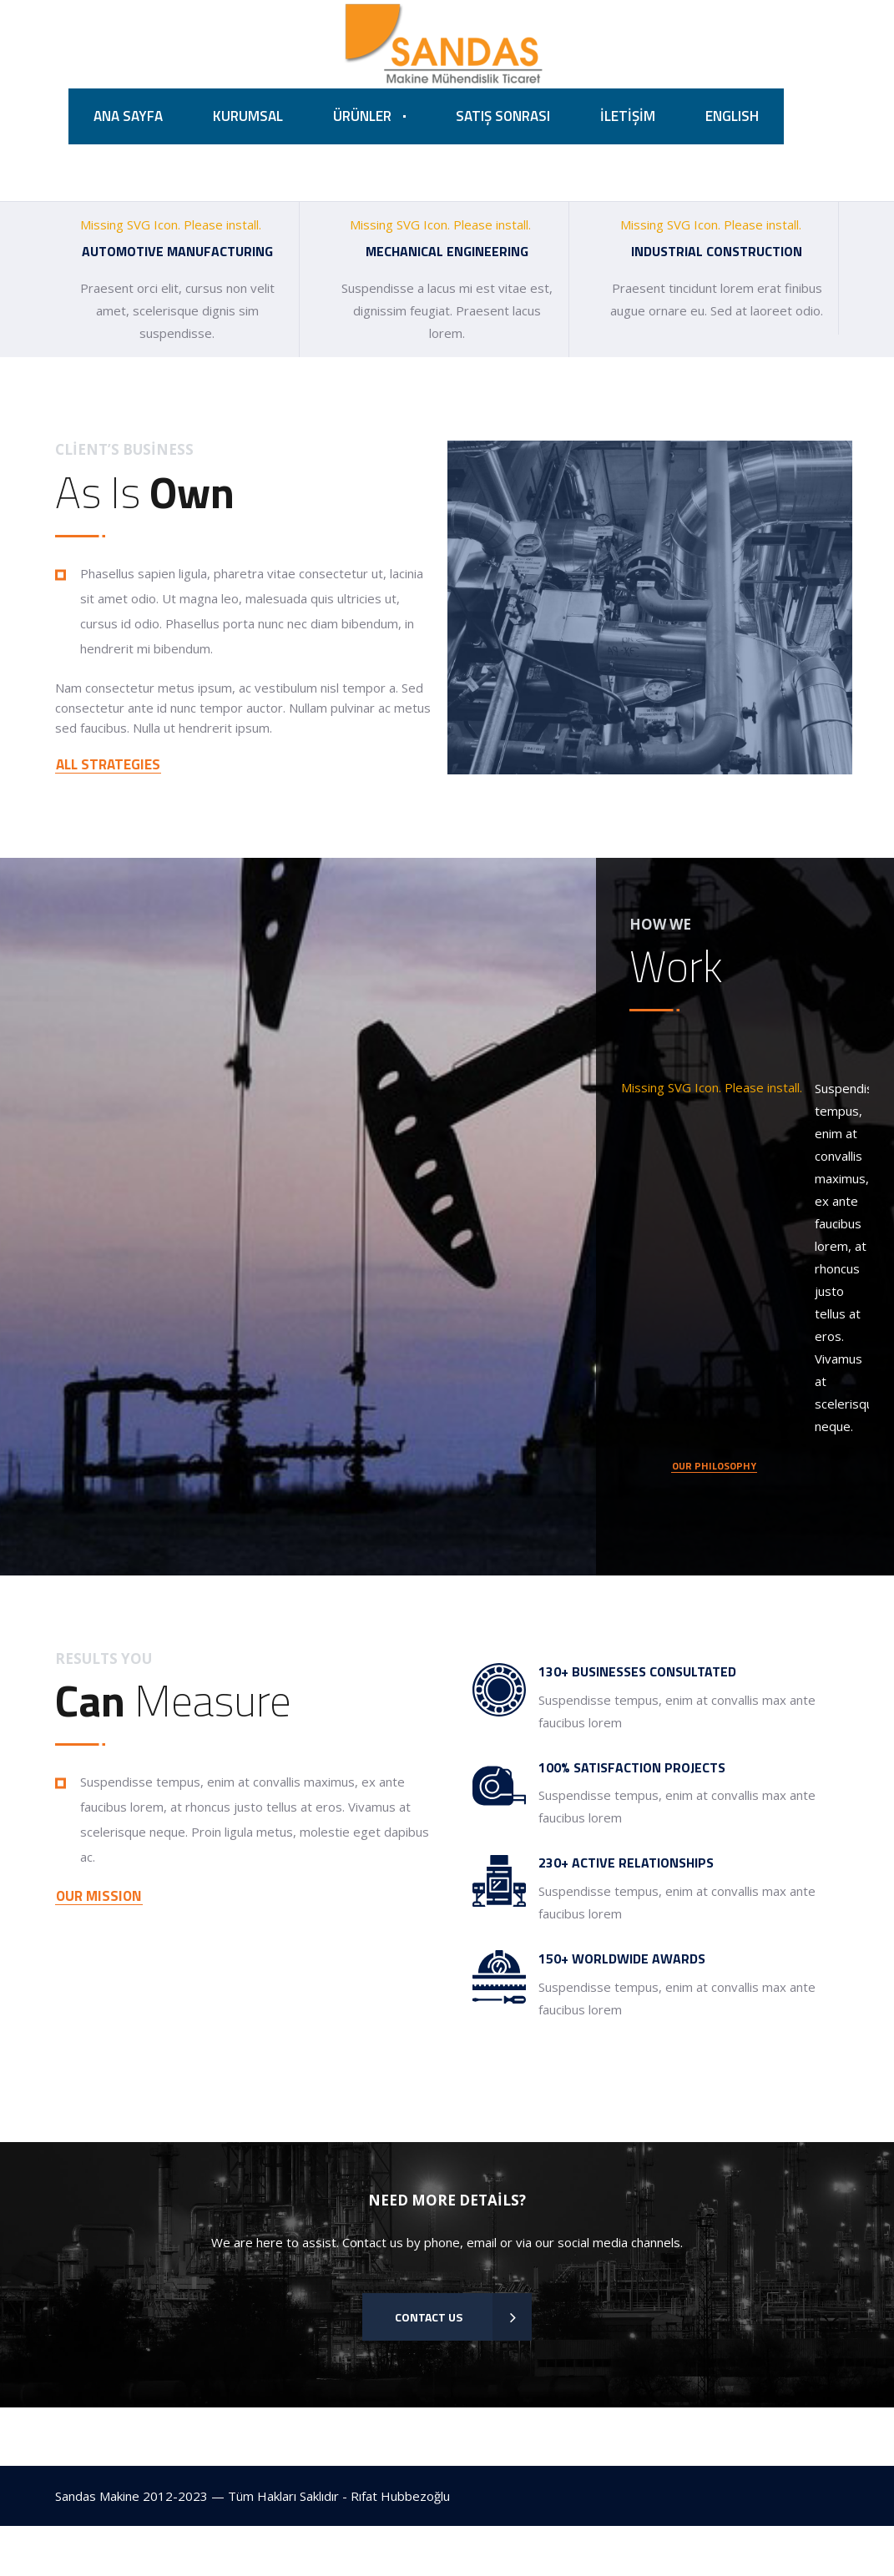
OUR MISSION (99, 1899)
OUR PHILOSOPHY (714, 1469)
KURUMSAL (248, 117)
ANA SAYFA (128, 117)
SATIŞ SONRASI (503, 117)
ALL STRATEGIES (108, 766)
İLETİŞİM (627, 117)
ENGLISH (732, 117)
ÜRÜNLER (362, 117)
